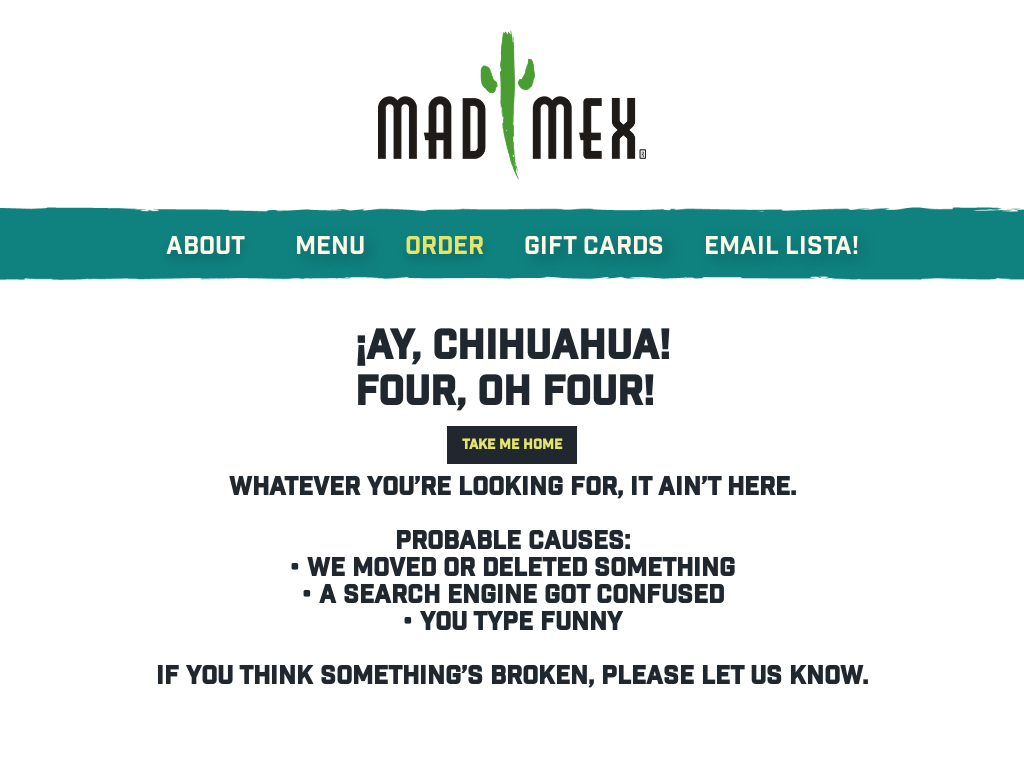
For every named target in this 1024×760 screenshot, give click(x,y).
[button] (225, 236)
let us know (781, 676)
